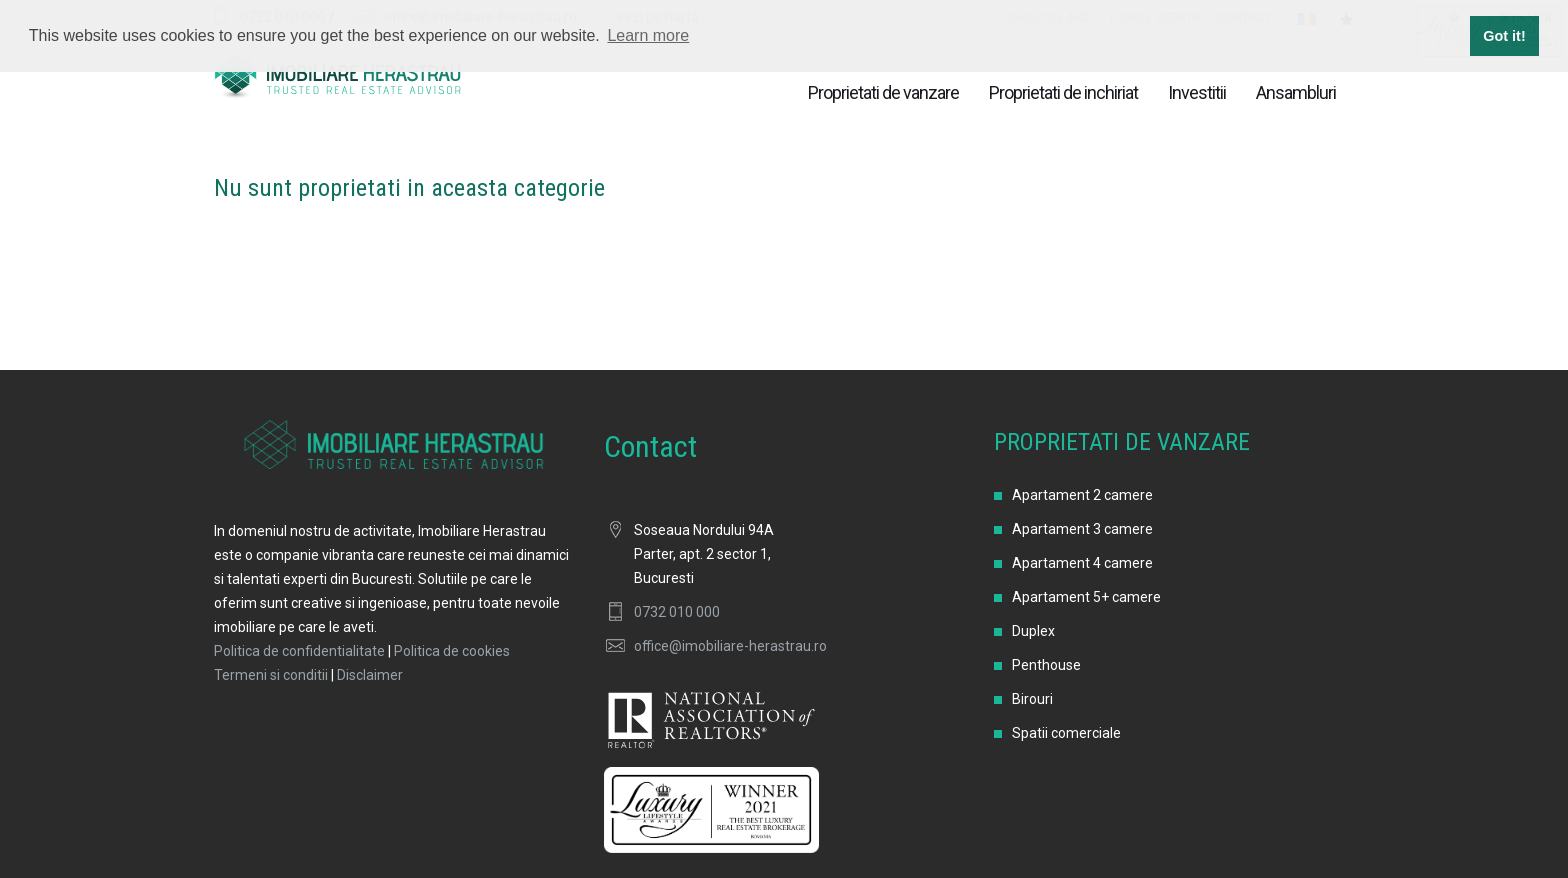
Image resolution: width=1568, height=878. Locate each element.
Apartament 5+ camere (1086, 597)
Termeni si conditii (271, 675)
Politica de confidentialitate (299, 651)
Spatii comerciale (1066, 733)
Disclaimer (370, 675)
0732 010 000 (677, 612)
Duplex (1033, 631)
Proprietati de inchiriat (1063, 92)
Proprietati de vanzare (883, 92)
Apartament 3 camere (1082, 529)
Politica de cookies (452, 651)
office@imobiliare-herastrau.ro (730, 646)
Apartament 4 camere (1082, 563)
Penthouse (1046, 665)
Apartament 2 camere (1082, 495)
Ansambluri (1296, 92)
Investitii (1197, 92)
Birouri (1032, 699)
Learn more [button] (648, 35)
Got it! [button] (1504, 36)
